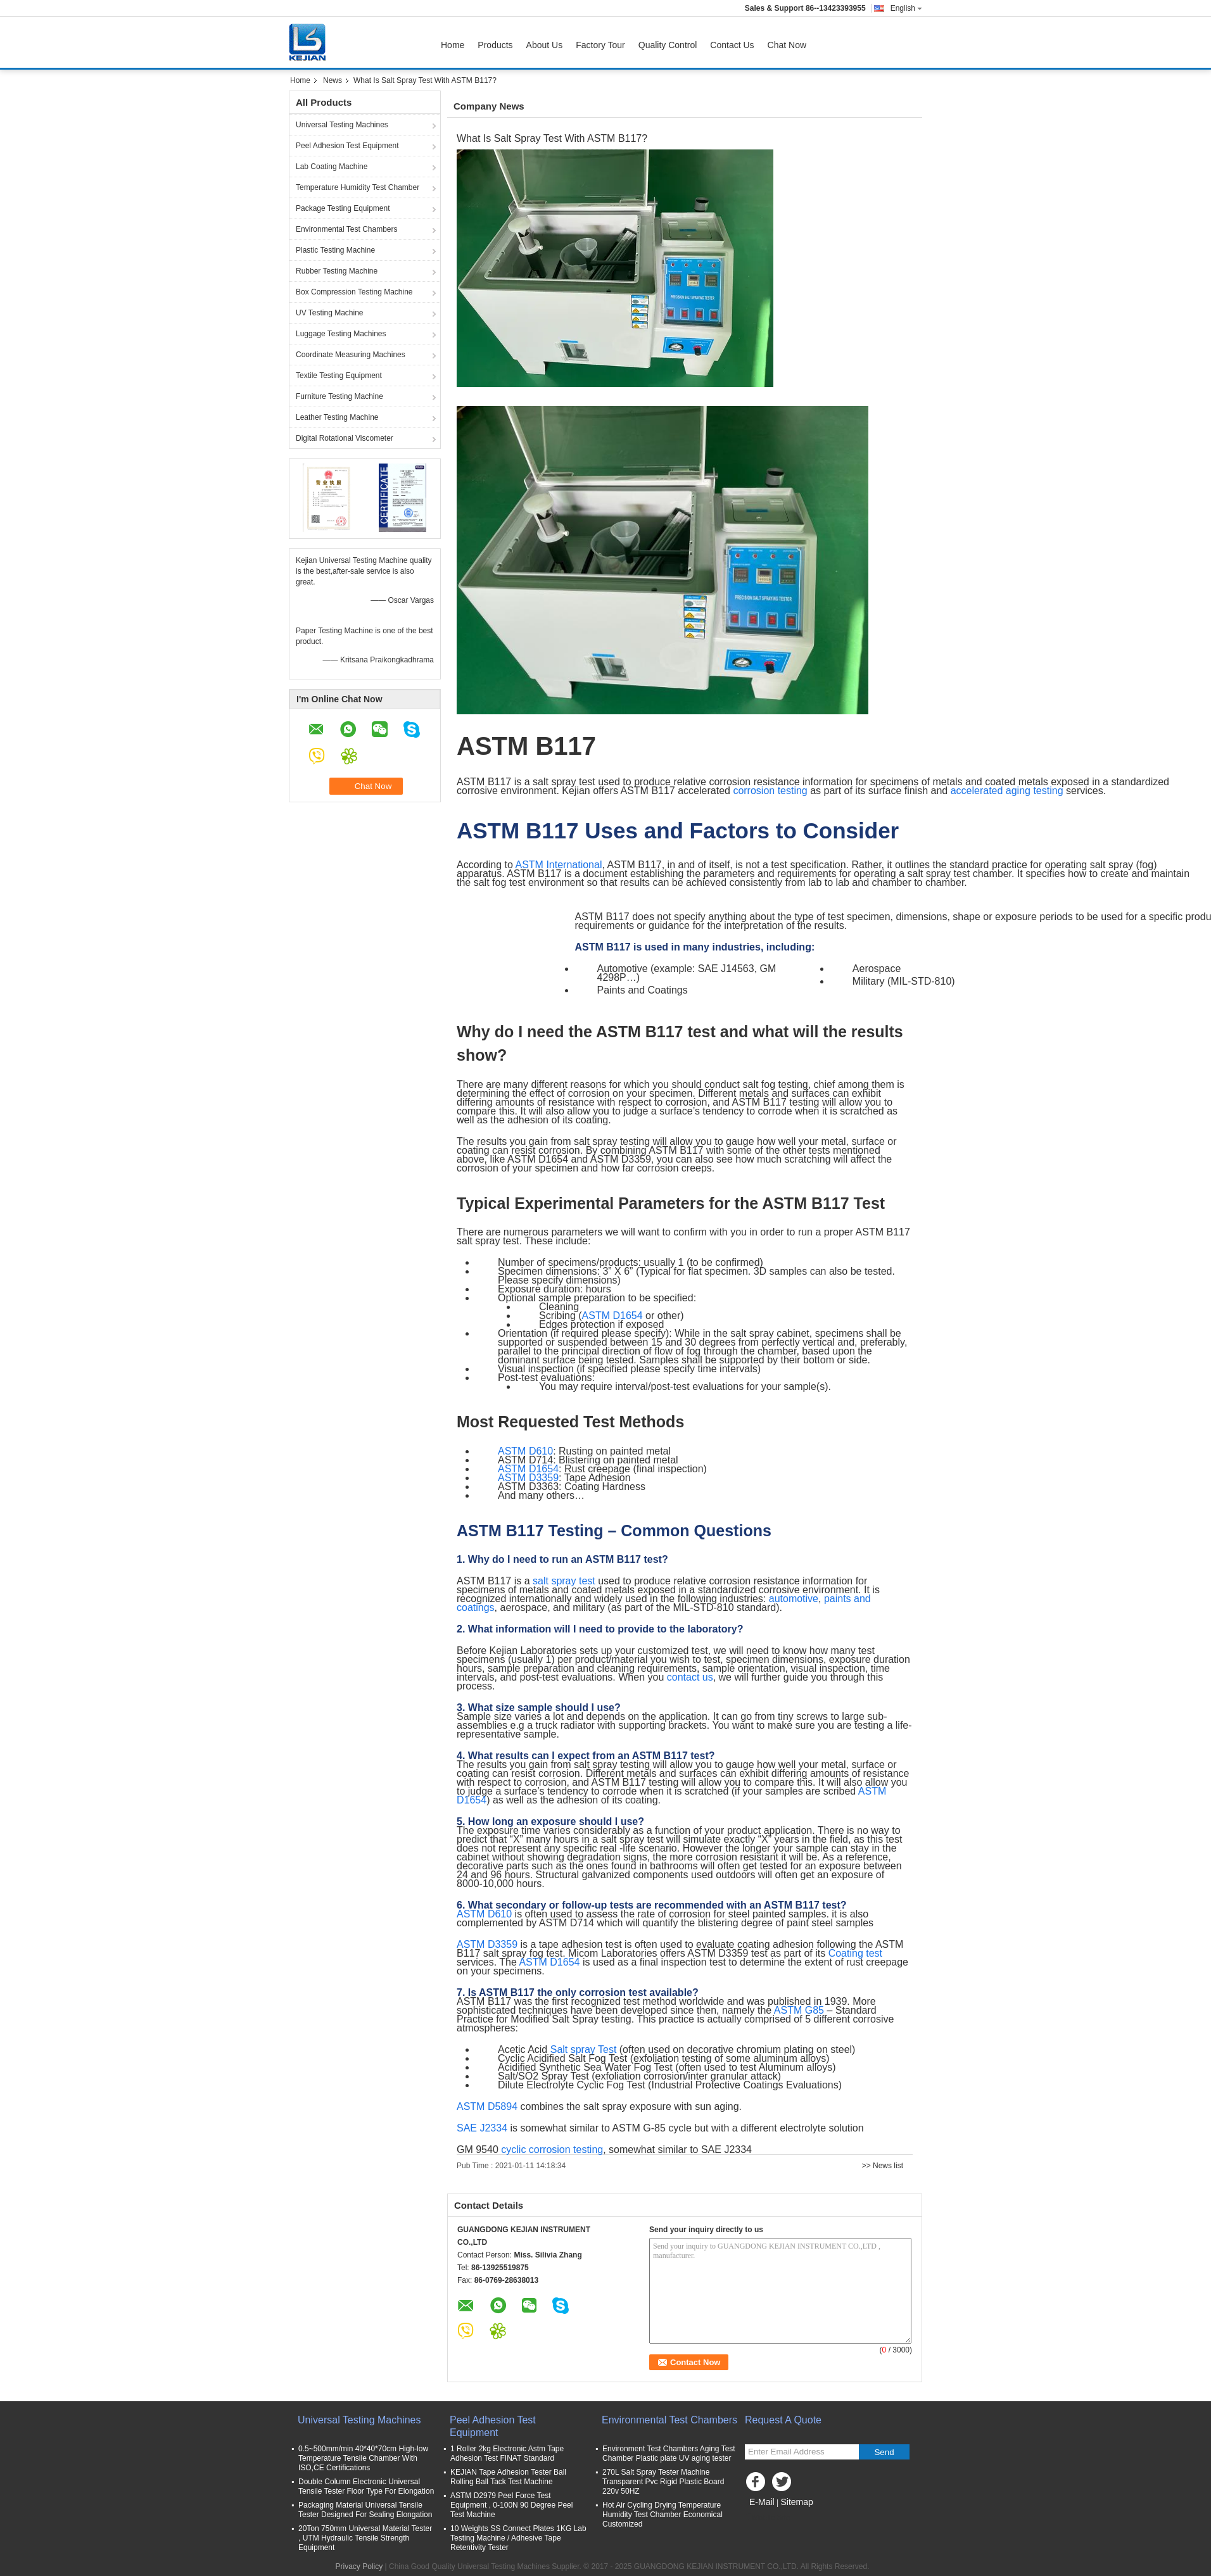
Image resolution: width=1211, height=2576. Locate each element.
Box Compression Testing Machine (354, 291)
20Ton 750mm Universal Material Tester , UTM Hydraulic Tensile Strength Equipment (365, 2538)
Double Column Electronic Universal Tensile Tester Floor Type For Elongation (366, 2486)
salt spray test (564, 1580)
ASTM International (559, 864)
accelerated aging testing (1007, 790)
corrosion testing (770, 790)
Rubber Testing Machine (336, 271)
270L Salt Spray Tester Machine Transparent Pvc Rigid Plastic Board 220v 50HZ (663, 2482)
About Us (544, 45)
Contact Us (732, 45)
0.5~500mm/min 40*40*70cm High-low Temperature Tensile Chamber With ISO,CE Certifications (363, 2458)
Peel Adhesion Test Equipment (347, 145)
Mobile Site (767, 2517)
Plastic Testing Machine (335, 250)
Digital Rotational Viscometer (344, 438)
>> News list (882, 2165)
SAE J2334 (482, 2128)
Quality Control (667, 45)
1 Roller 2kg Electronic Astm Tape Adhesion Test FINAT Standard (507, 2453)
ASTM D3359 (528, 1477)
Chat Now (787, 45)
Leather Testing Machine (337, 417)
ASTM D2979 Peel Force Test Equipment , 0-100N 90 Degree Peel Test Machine (511, 2505)
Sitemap (796, 2502)
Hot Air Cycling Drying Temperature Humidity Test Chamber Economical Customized (662, 2515)
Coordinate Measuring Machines (350, 354)
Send (884, 2452)
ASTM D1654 (612, 1315)
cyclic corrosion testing (552, 2149)
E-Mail (762, 2502)
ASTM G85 (799, 2010)
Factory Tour (600, 45)
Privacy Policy (359, 2566)
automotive (793, 1598)
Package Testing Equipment (343, 208)
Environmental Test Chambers (347, 229)
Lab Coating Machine (331, 166)
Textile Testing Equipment (339, 375)
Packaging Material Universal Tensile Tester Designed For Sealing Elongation (365, 2510)
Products (495, 45)
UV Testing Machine (330, 312)
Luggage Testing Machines (341, 333)
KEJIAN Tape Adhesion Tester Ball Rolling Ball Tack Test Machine (508, 2477)
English (906, 8)
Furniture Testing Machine (339, 396)
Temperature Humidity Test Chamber (357, 187)
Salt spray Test (583, 2049)
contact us (690, 1677)
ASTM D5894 (487, 2106)
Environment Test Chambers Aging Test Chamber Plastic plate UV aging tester (668, 2453)
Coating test (855, 1953)
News (332, 80)
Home (452, 45)
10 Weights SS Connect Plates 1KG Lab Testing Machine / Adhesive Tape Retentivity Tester (518, 2538)
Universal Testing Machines (342, 124)
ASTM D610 (525, 1451)
